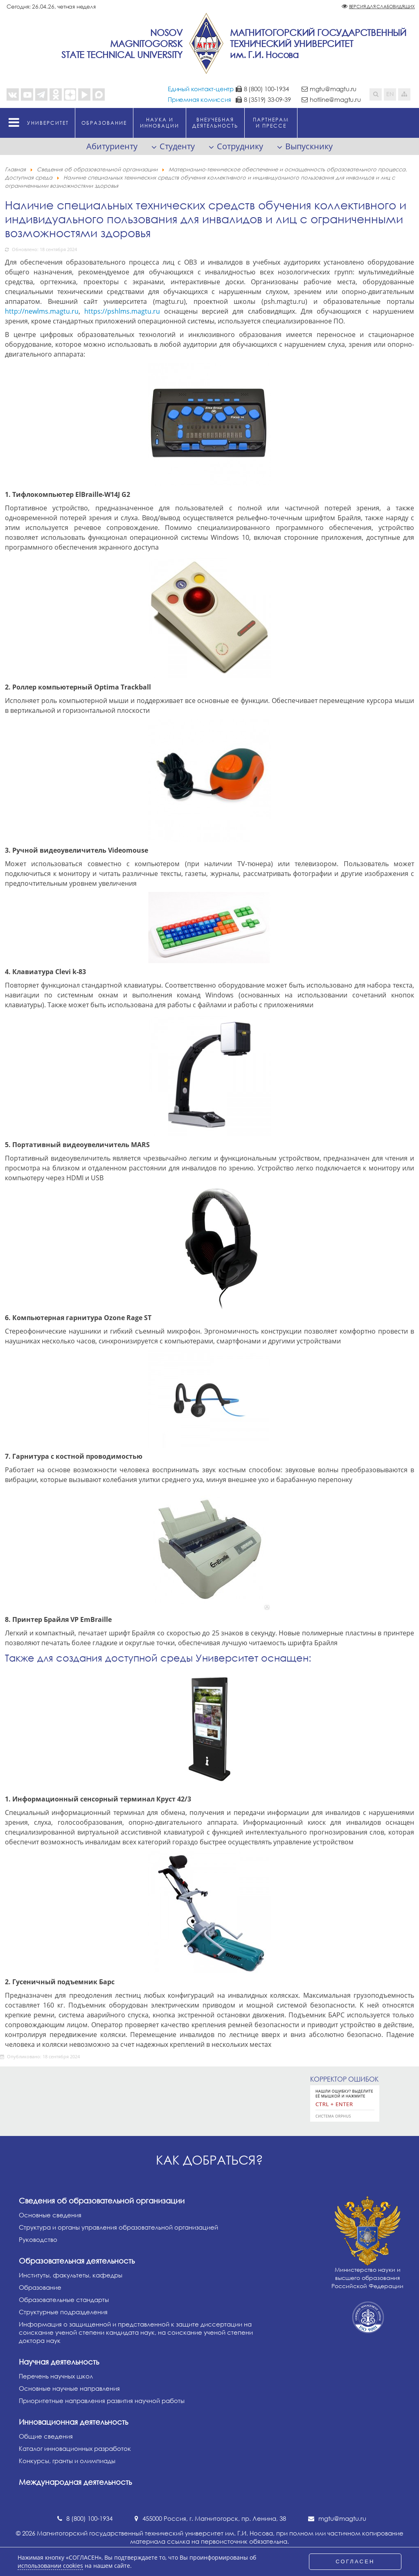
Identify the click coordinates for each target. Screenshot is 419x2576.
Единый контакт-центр (201, 88)
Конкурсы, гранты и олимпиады (67, 2460)
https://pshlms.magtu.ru (122, 311)
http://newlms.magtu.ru (42, 311)
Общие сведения (46, 2436)
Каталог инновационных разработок (75, 2448)
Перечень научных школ (56, 2376)
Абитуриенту (111, 146)
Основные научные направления (69, 2388)
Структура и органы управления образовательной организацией (118, 2227)
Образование (40, 2287)
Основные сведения (50, 2215)
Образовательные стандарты (64, 2299)
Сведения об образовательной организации (102, 2200)
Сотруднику (240, 146)
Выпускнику (309, 146)
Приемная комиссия (199, 99)
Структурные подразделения (63, 2311)
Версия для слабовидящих (382, 6)
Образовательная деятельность (77, 2260)
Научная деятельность (59, 2361)
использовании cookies (50, 2565)
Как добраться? (209, 2159)
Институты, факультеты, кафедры (70, 2275)
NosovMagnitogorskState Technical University (121, 43)
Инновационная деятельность (73, 2421)
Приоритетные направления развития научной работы (102, 2400)
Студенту (177, 146)
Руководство (38, 2239)
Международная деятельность (75, 2481)
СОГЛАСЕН (355, 2561)
